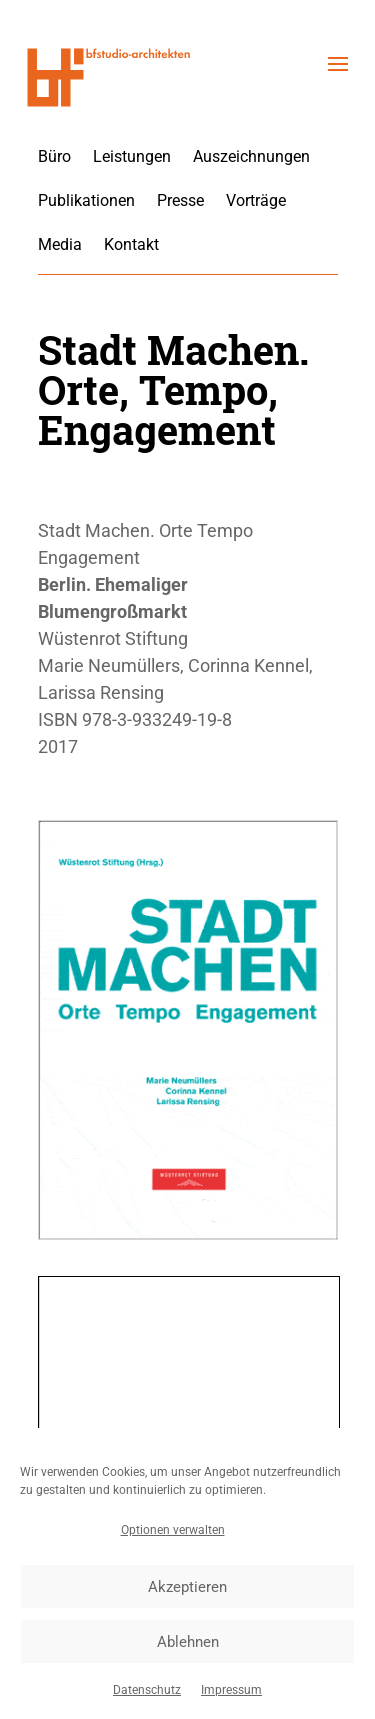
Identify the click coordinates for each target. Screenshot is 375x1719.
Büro (54, 156)
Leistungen (132, 156)
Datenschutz (147, 1690)
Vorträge (256, 200)
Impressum (231, 1690)
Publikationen (86, 200)
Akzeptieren (187, 1587)
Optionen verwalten (173, 1530)
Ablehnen (188, 1642)
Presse (180, 200)
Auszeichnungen (251, 156)
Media (60, 244)
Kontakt (131, 244)
